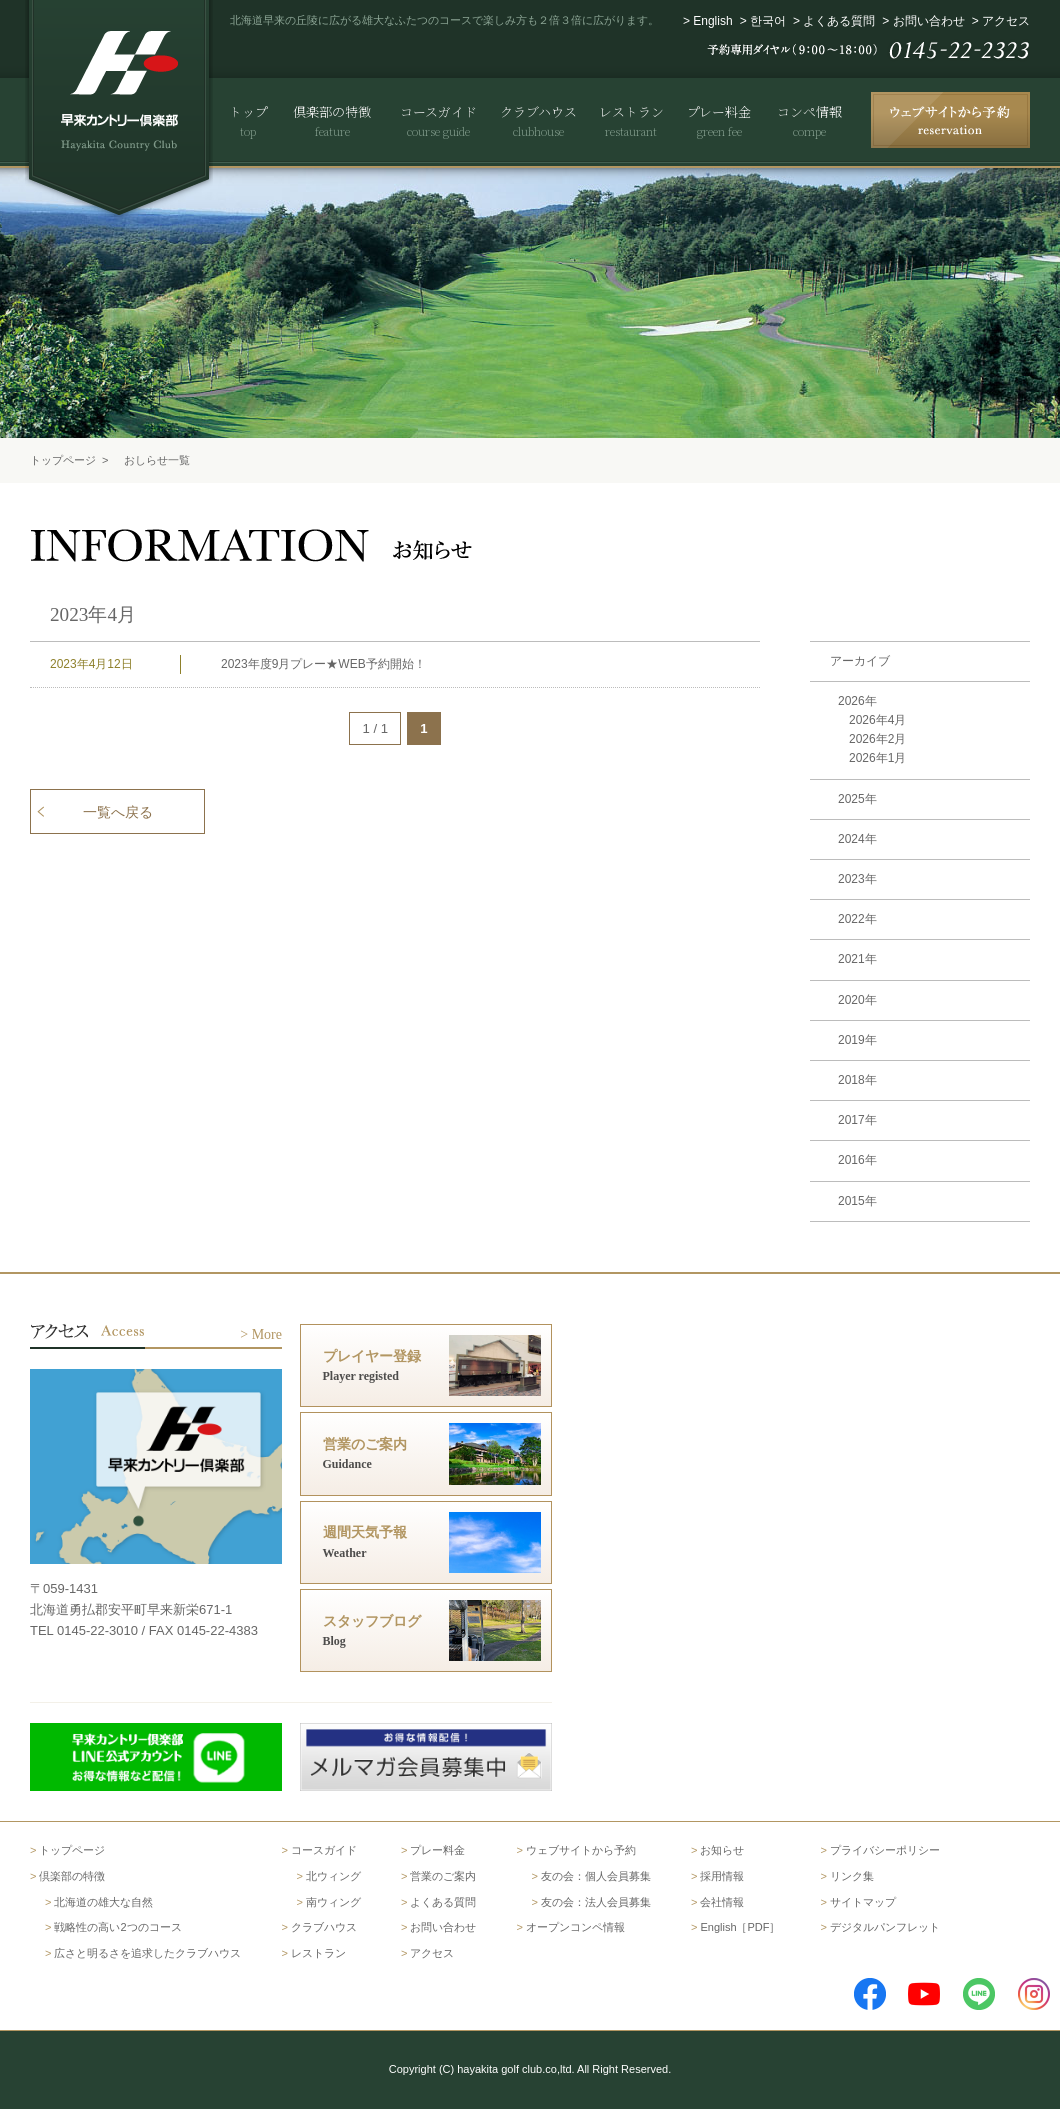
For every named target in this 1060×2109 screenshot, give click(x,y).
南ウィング (333, 1902)
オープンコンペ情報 (575, 1927)
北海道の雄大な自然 (103, 1902)
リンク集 (852, 1876)
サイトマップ (863, 1902)
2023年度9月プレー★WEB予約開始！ (323, 664)
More (267, 1334)
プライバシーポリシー (885, 1850)
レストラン (318, 1953)
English (712, 21)
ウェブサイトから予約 (581, 1850)
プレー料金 (437, 1850)
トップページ (63, 460)
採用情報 (722, 1876)
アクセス (1006, 21)
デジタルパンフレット (885, 1927)
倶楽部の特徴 (72, 1876)
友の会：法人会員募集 (596, 1902)
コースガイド (324, 1850)
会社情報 (722, 1902)
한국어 (768, 21)
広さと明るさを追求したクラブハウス (147, 1953)
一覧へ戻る (118, 812)
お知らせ (722, 1850)
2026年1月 (877, 758)
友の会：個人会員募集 (596, 1876)
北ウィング (333, 1876)
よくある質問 (839, 21)
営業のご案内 (443, 1876)
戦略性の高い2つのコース (117, 1927)
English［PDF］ (740, 1927)
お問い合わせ (929, 21)
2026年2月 (877, 739)
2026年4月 (877, 720)
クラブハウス (324, 1927)
